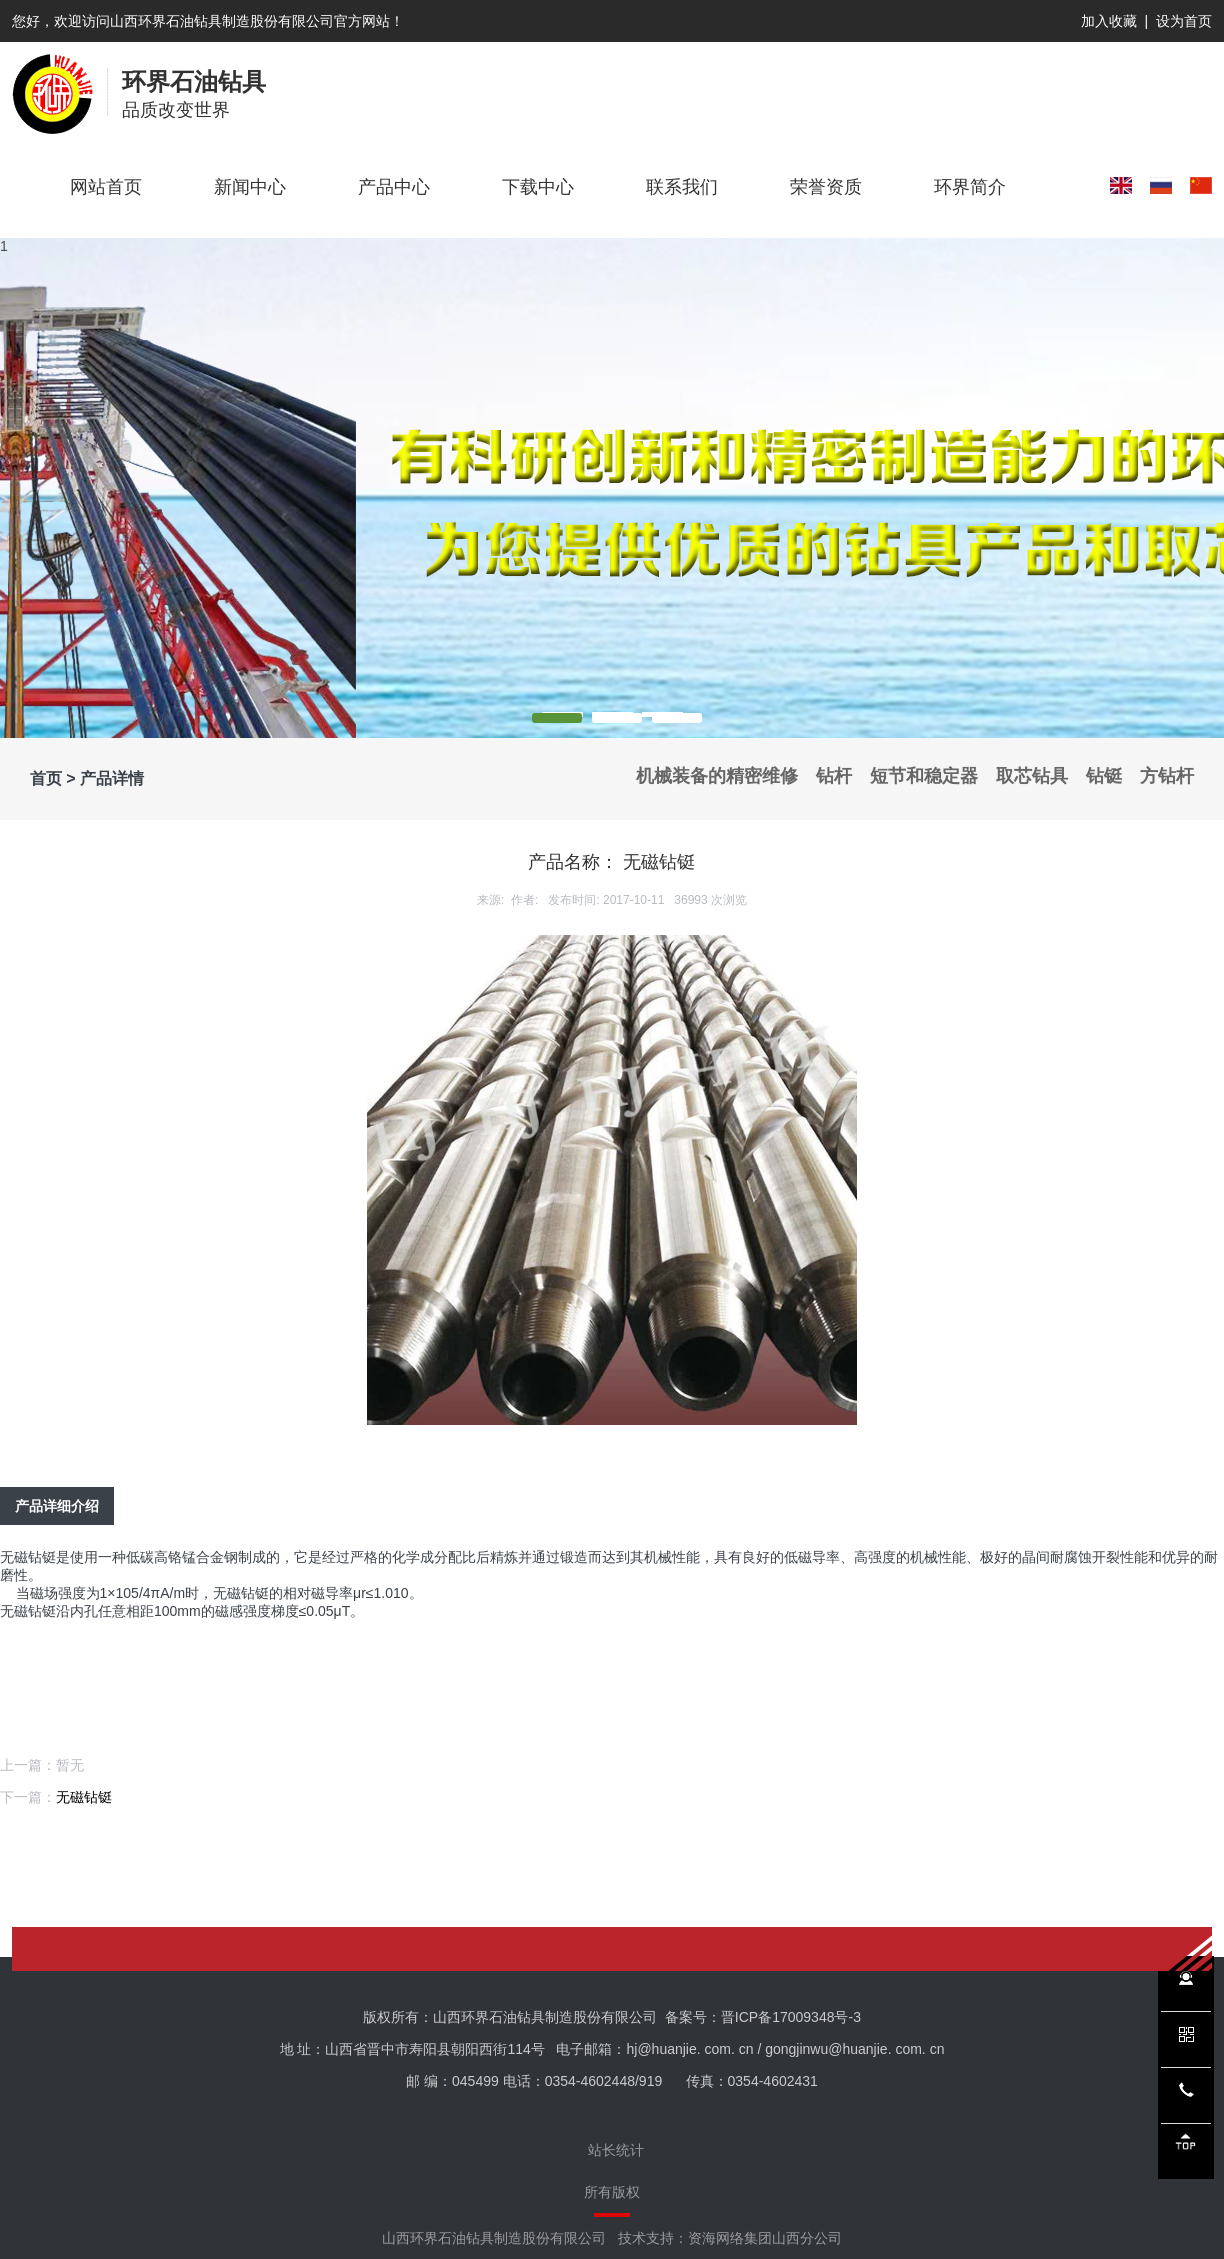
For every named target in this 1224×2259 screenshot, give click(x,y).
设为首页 (1184, 21)
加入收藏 (1109, 21)
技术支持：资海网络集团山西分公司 (730, 2238)
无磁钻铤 (84, 1797)
